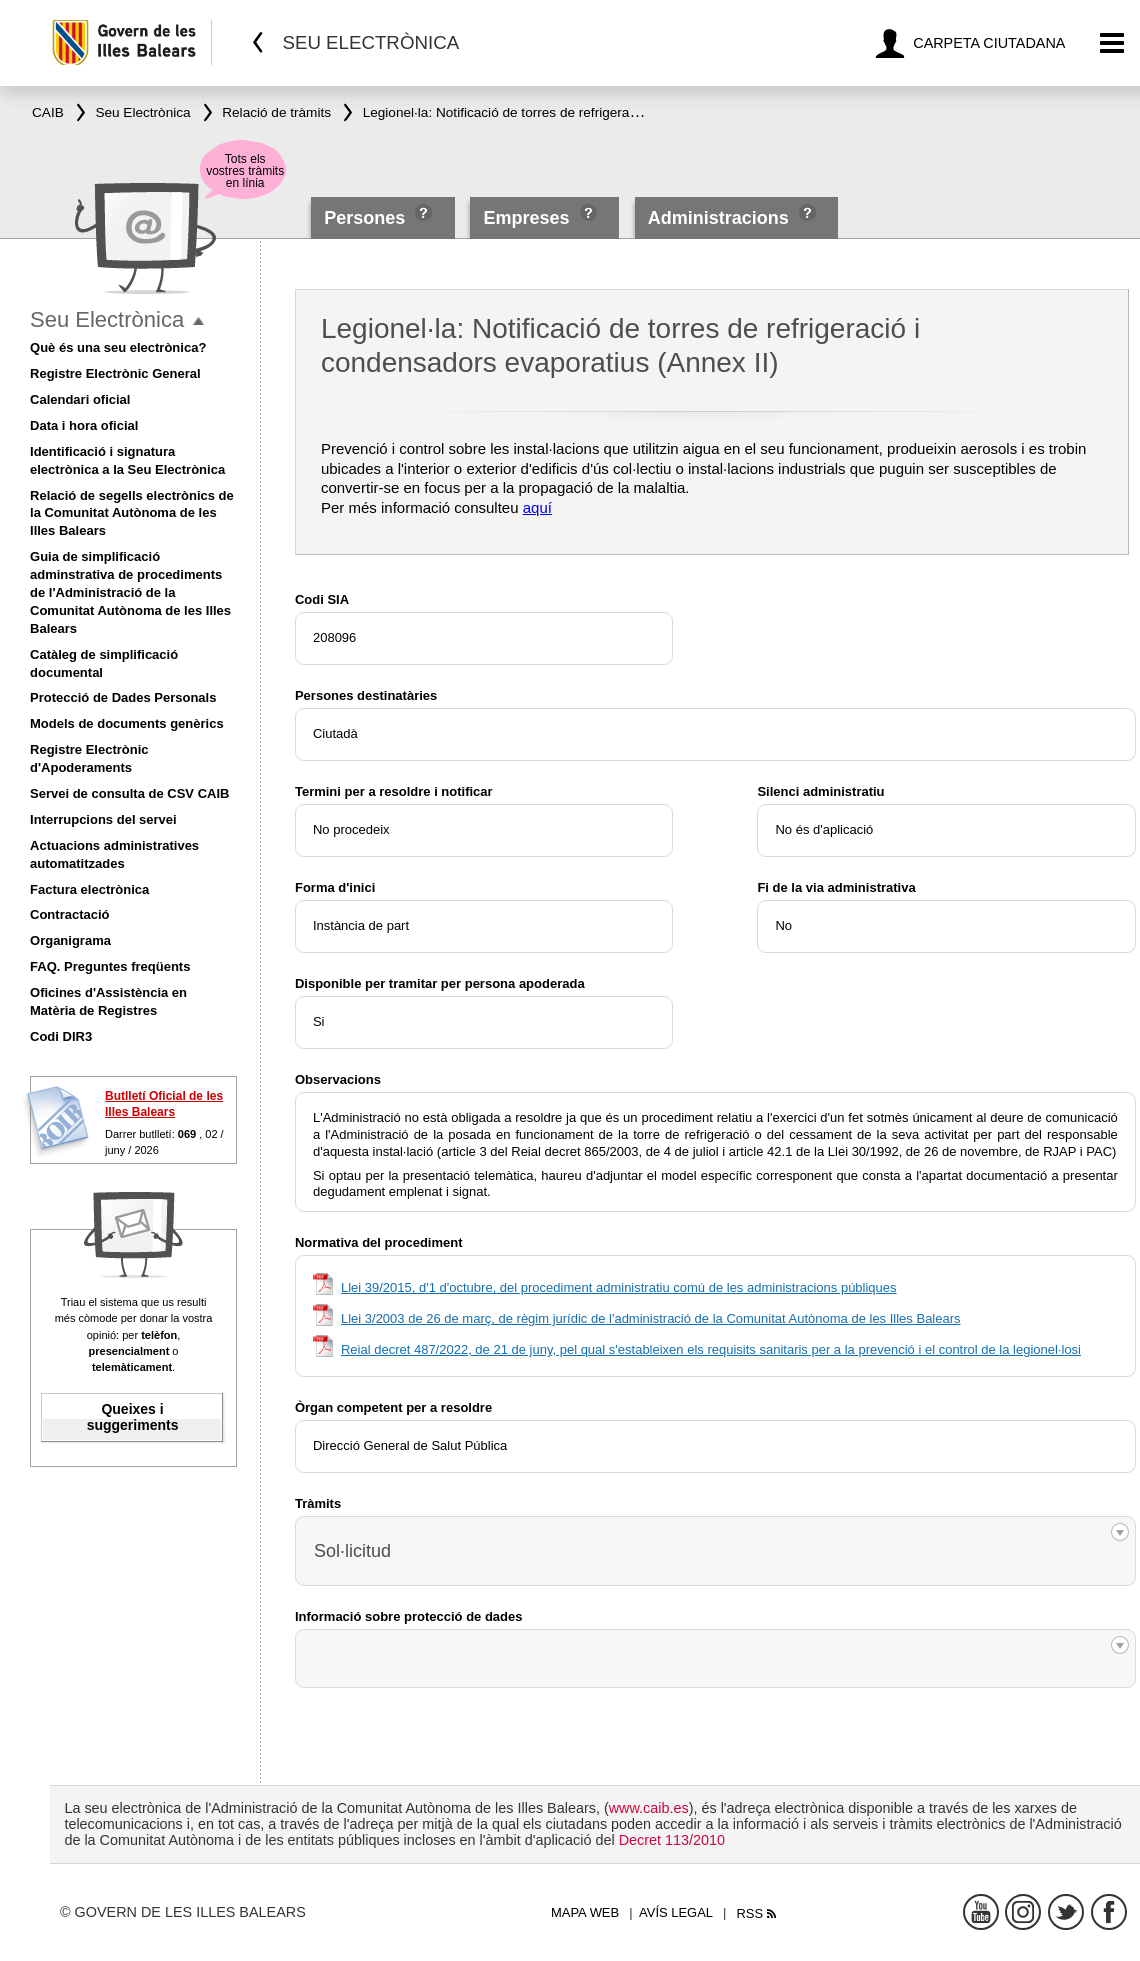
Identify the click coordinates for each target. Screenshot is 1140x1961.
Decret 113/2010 (672, 1840)
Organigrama (70, 940)
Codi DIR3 (61, 1036)
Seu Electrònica (107, 319)
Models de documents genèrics (127, 723)
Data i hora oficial (84, 425)
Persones (367, 218)
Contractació (69, 914)
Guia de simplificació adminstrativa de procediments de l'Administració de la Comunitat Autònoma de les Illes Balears (130, 592)
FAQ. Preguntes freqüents (110, 966)
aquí (537, 507)
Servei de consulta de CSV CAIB (129, 793)
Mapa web (585, 1912)
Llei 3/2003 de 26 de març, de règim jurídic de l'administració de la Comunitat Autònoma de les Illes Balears (651, 1318)
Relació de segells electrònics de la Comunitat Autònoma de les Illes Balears (132, 513)
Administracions (718, 218)
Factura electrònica (89, 889)
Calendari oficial (80, 399)
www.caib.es (649, 1808)
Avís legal (676, 1912)
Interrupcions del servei (103, 819)
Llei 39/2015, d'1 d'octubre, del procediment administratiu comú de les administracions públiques (619, 1287)
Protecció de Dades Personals (123, 697)
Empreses (526, 218)
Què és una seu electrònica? (118, 347)
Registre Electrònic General (115, 373)
